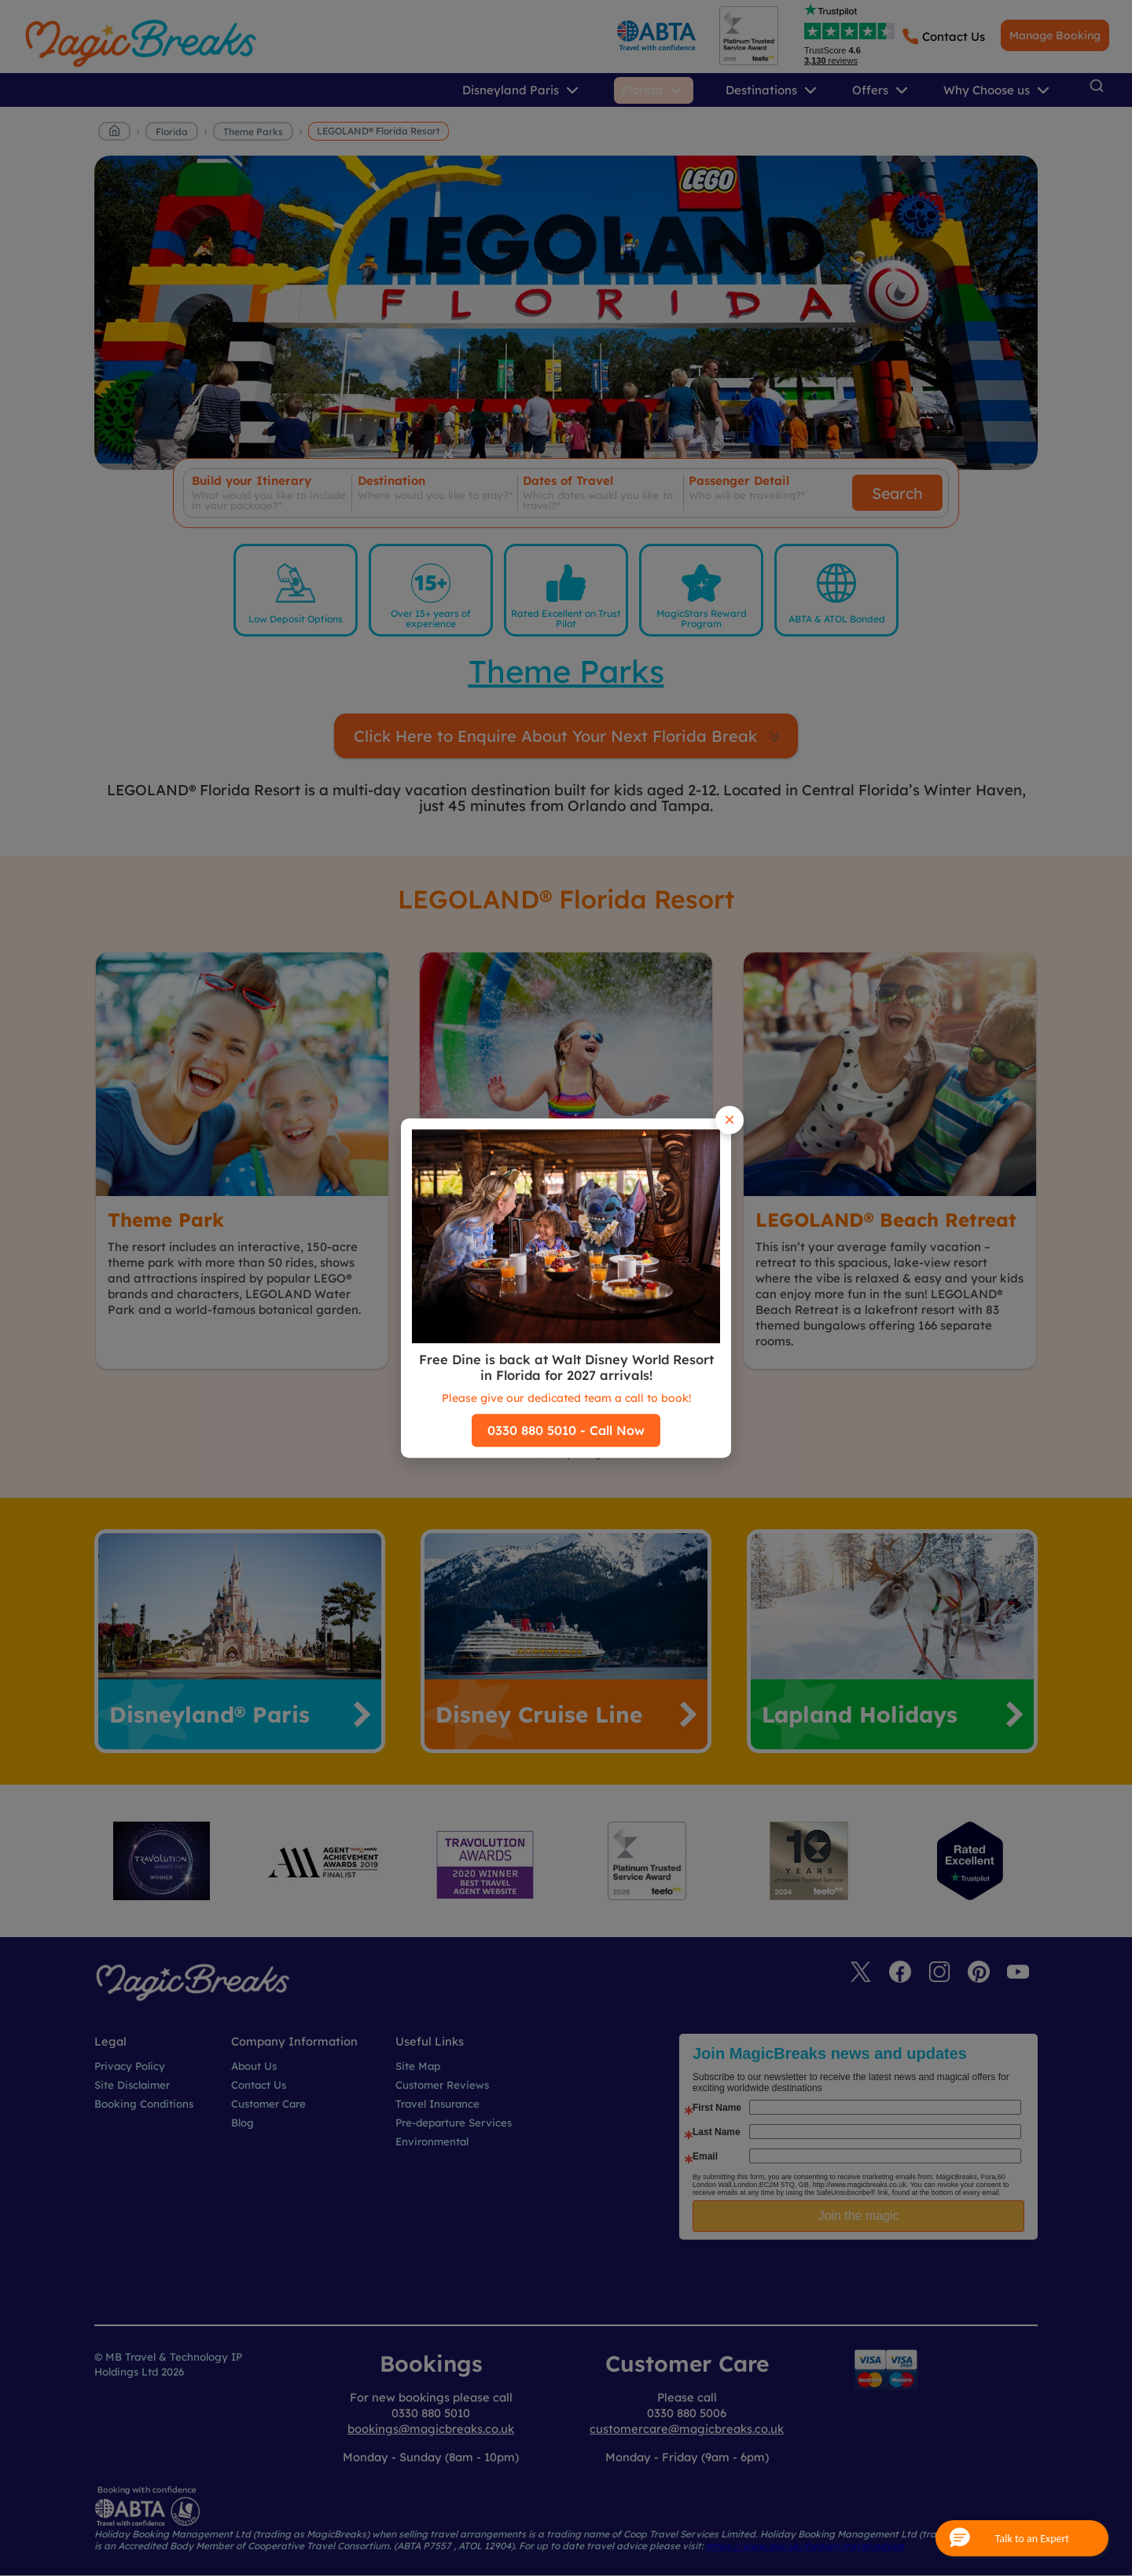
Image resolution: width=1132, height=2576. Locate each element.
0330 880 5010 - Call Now (566, 1430)
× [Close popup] (729, 1119)
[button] (1021, 2538)
